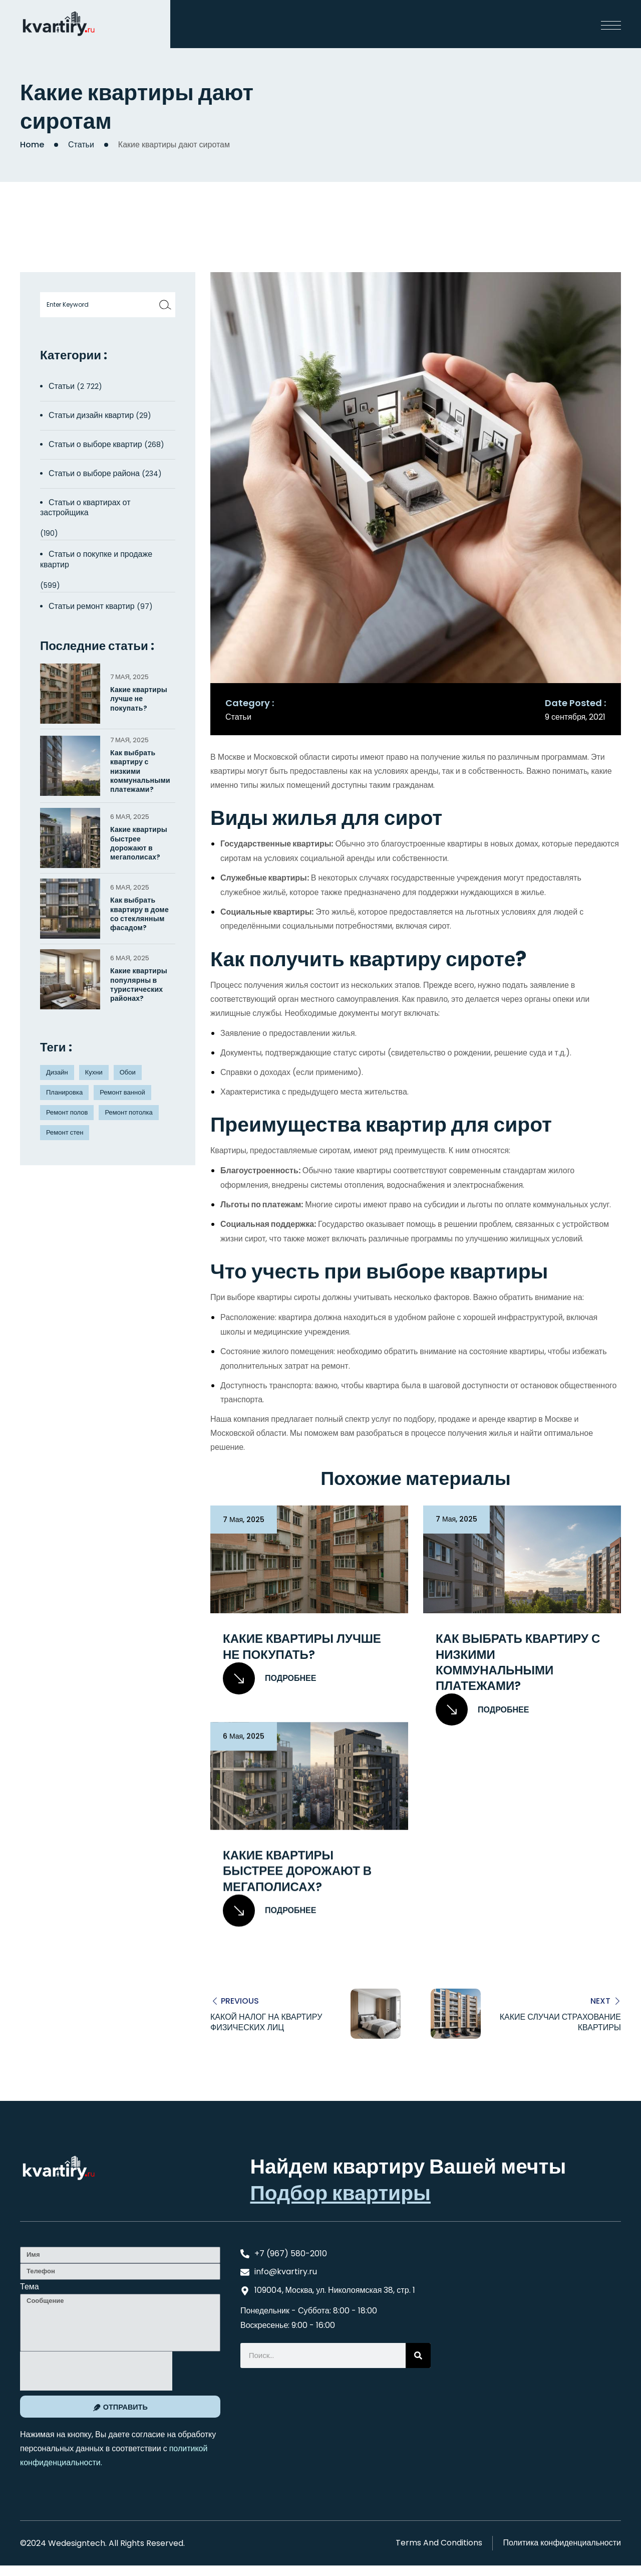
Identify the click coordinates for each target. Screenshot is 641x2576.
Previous (240, 2000)
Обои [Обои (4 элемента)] (128, 1072)
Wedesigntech (76, 2542)
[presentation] (96, 2370)
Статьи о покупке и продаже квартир (96, 559)
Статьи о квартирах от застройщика (85, 508)
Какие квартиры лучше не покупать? (302, 1646)
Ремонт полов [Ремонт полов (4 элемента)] (67, 1112)
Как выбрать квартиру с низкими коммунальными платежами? (518, 1662)
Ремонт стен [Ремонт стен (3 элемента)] (64, 1132)
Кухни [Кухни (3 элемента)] (94, 1072)
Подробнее (269, 1678)
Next (600, 2000)
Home (32, 144)
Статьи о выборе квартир (95, 444)
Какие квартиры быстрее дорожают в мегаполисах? (297, 1870)
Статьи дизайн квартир (91, 415)
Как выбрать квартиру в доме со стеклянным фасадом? (139, 914)
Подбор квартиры (340, 2192)
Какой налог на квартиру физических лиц (266, 2022)
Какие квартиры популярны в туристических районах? (138, 984)
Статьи (81, 144)
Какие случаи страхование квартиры (560, 2022)
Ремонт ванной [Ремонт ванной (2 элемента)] (122, 1092)
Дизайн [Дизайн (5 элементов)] (57, 1072)
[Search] (418, 2354)
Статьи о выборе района (94, 473)
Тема (29, 2286)
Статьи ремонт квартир (92, 606)
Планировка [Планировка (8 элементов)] (64, 1092)
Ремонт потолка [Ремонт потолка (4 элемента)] (128, 1112)
